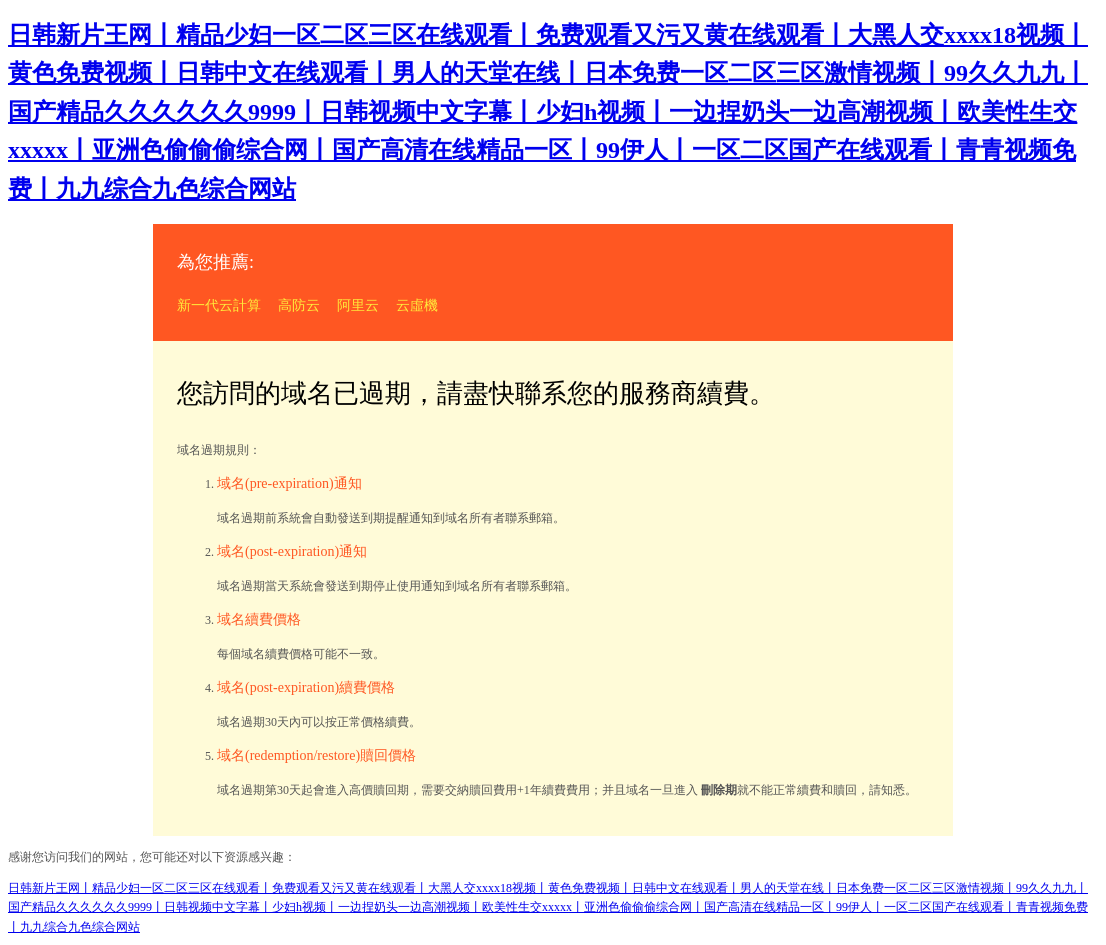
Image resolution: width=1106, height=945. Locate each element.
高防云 (299, 305)
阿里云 (358, 305)
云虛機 (417, 305)
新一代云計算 (219, 305)
